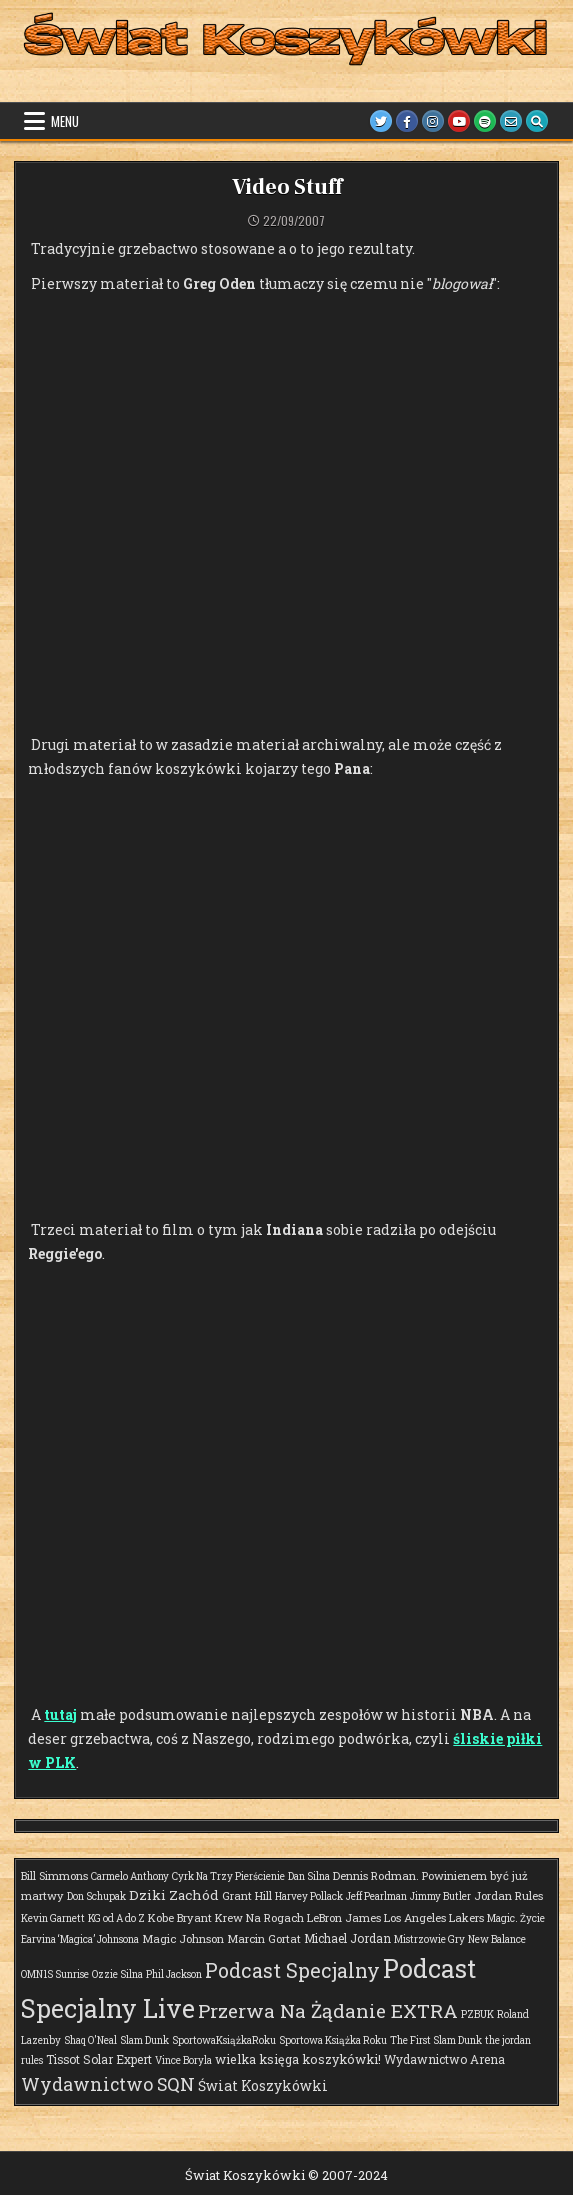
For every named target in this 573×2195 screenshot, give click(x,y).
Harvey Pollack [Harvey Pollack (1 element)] (309, 1896)
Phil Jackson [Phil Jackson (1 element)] (174, 1974)
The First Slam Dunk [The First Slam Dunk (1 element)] (436, 2040)
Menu (65, 121)
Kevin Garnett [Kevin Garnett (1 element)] (53, 1918)
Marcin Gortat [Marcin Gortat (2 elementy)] (264, 1938)
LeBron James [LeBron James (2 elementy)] (344, 1917)
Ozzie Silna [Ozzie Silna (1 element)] (117, 1974)
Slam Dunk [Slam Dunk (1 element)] (144, 2040)
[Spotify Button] (485, 121)
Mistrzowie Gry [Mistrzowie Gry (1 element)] (429, 1939)
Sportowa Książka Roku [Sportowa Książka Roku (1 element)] (333, 2040)
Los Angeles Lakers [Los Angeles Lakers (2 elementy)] (434, 1917)
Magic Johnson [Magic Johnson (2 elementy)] (183, 1938)
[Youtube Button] (459, 121)
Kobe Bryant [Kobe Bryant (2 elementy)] (180, 1917)
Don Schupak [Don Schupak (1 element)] (96, 1896)
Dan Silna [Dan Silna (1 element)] (309, 1876)
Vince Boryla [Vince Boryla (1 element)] (183, 2060)
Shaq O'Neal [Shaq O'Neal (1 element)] (90, 2040)
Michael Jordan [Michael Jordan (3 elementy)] (347, 1938)
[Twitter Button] (381, 121)
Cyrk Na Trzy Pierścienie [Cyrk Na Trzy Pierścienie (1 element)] (228, 1876)
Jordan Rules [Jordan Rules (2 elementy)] (508, 1895)
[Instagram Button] (433, 121)
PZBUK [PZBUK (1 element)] (477, 2014)
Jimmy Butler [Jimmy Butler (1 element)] (440, 1896)
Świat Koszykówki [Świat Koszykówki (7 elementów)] (263, 2085)
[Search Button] (537, 121)
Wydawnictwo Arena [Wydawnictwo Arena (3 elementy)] (444, 2059)
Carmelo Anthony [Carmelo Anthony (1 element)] (130, 1876)
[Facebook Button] (407, 121)
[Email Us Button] (511, 121)
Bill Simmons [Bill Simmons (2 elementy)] (54, 1875)
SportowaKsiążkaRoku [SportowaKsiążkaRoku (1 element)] (224, 2040)
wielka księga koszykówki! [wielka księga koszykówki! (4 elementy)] (298, 2059)
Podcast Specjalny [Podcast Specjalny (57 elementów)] (292, 1970)
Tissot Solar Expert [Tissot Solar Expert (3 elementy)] (99, 2059)
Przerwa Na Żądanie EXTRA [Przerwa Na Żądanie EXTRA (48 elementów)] (328, 2010)
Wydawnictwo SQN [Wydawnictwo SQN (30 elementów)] (108, 2084)
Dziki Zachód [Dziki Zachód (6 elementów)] (174, 1895)
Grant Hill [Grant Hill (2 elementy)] (247, 1895)
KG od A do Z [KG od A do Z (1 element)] (116, 1918)
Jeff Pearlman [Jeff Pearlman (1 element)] (376, 1896)
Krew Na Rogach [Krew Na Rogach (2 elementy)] (259, 1917)
